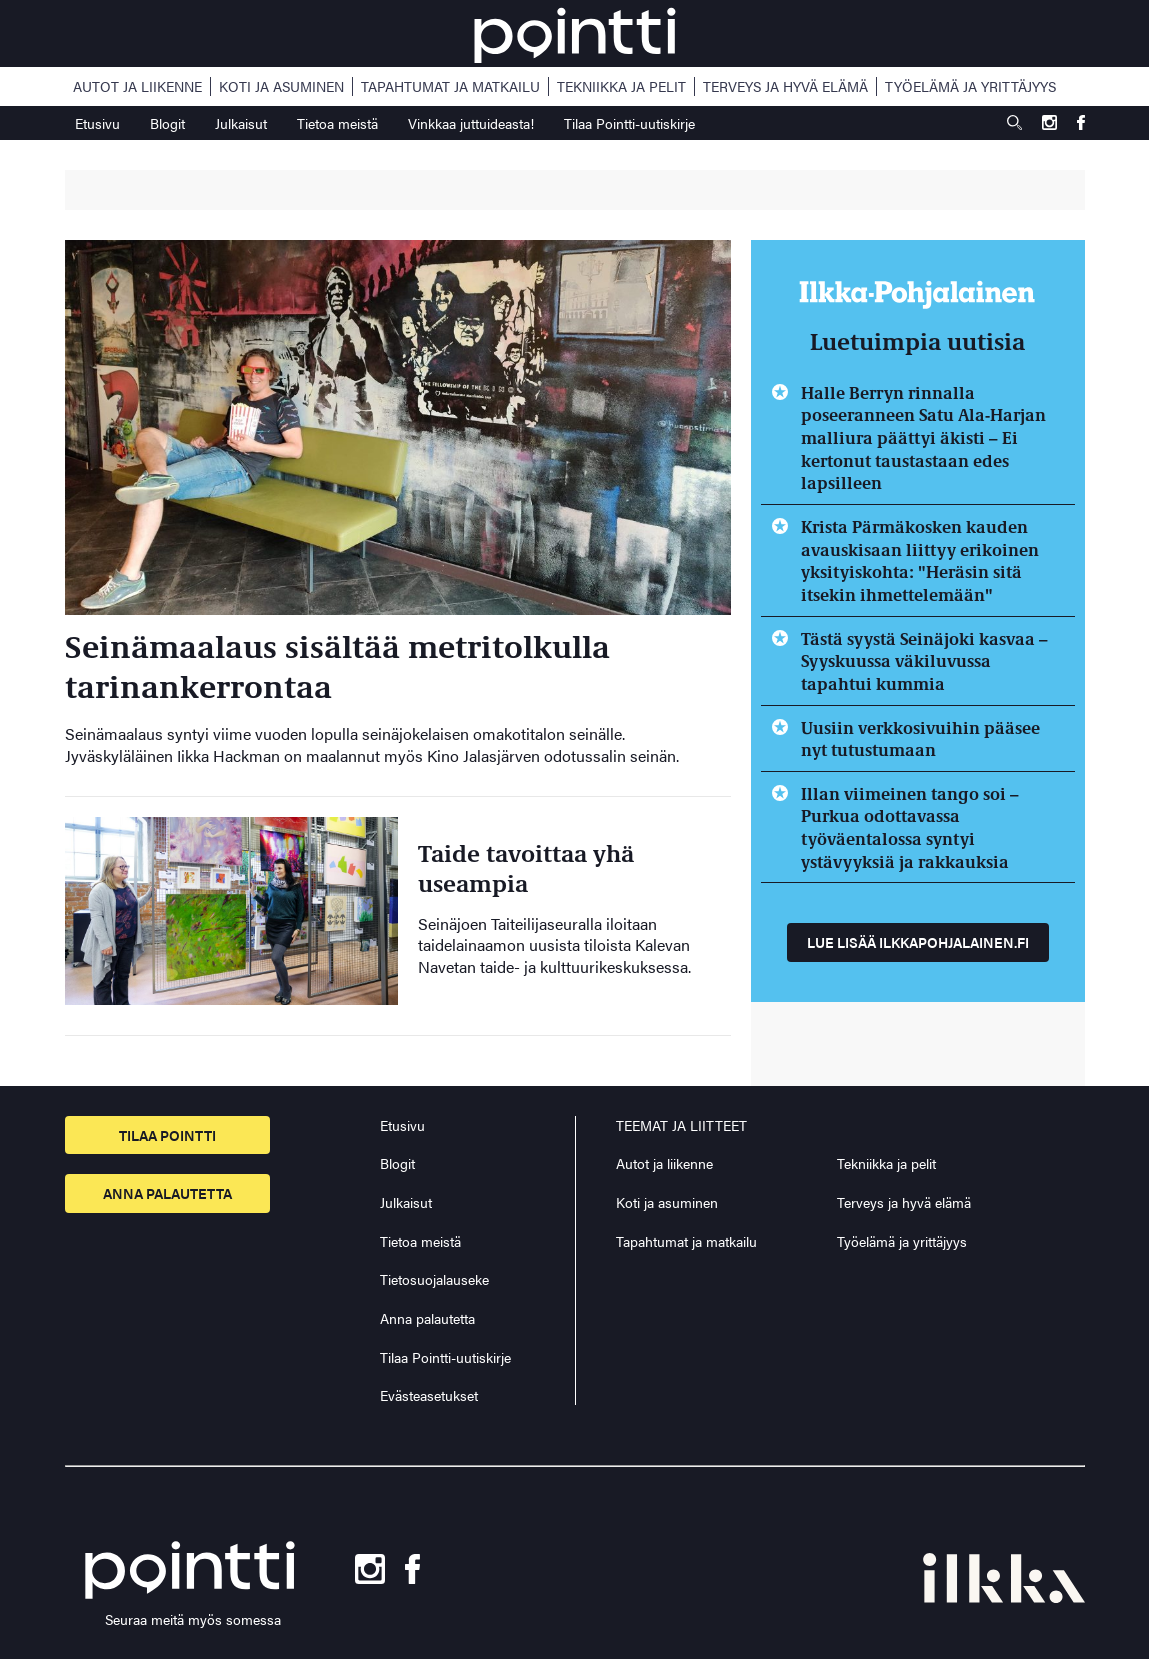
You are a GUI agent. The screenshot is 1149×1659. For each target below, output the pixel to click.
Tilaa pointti (167, 1135)
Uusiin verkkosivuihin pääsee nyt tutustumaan (920, 738)
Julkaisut (241, 123)
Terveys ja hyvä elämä (785, 86)
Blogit (167, 123)
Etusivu (97, 123)
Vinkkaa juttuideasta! (471, 123)
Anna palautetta (167, 1193)
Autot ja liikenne (137, 86)
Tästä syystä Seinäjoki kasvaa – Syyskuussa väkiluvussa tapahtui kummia (924, 660)
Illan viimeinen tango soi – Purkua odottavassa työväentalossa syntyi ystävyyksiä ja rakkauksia (910, 827)
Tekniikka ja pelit (621, 86)
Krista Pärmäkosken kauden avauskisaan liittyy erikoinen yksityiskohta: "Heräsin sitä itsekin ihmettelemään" (920, 560)
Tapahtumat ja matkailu (450, 86)
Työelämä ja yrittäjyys (970, 86)
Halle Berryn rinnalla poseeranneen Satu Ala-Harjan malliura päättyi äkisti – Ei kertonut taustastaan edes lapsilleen (923, 437)
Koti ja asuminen (281, 86)
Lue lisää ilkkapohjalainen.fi (918, 942)
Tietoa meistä (337, 123)
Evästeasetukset (429, 1395)
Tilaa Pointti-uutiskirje (629, 123)
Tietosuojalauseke (434, 1279)
